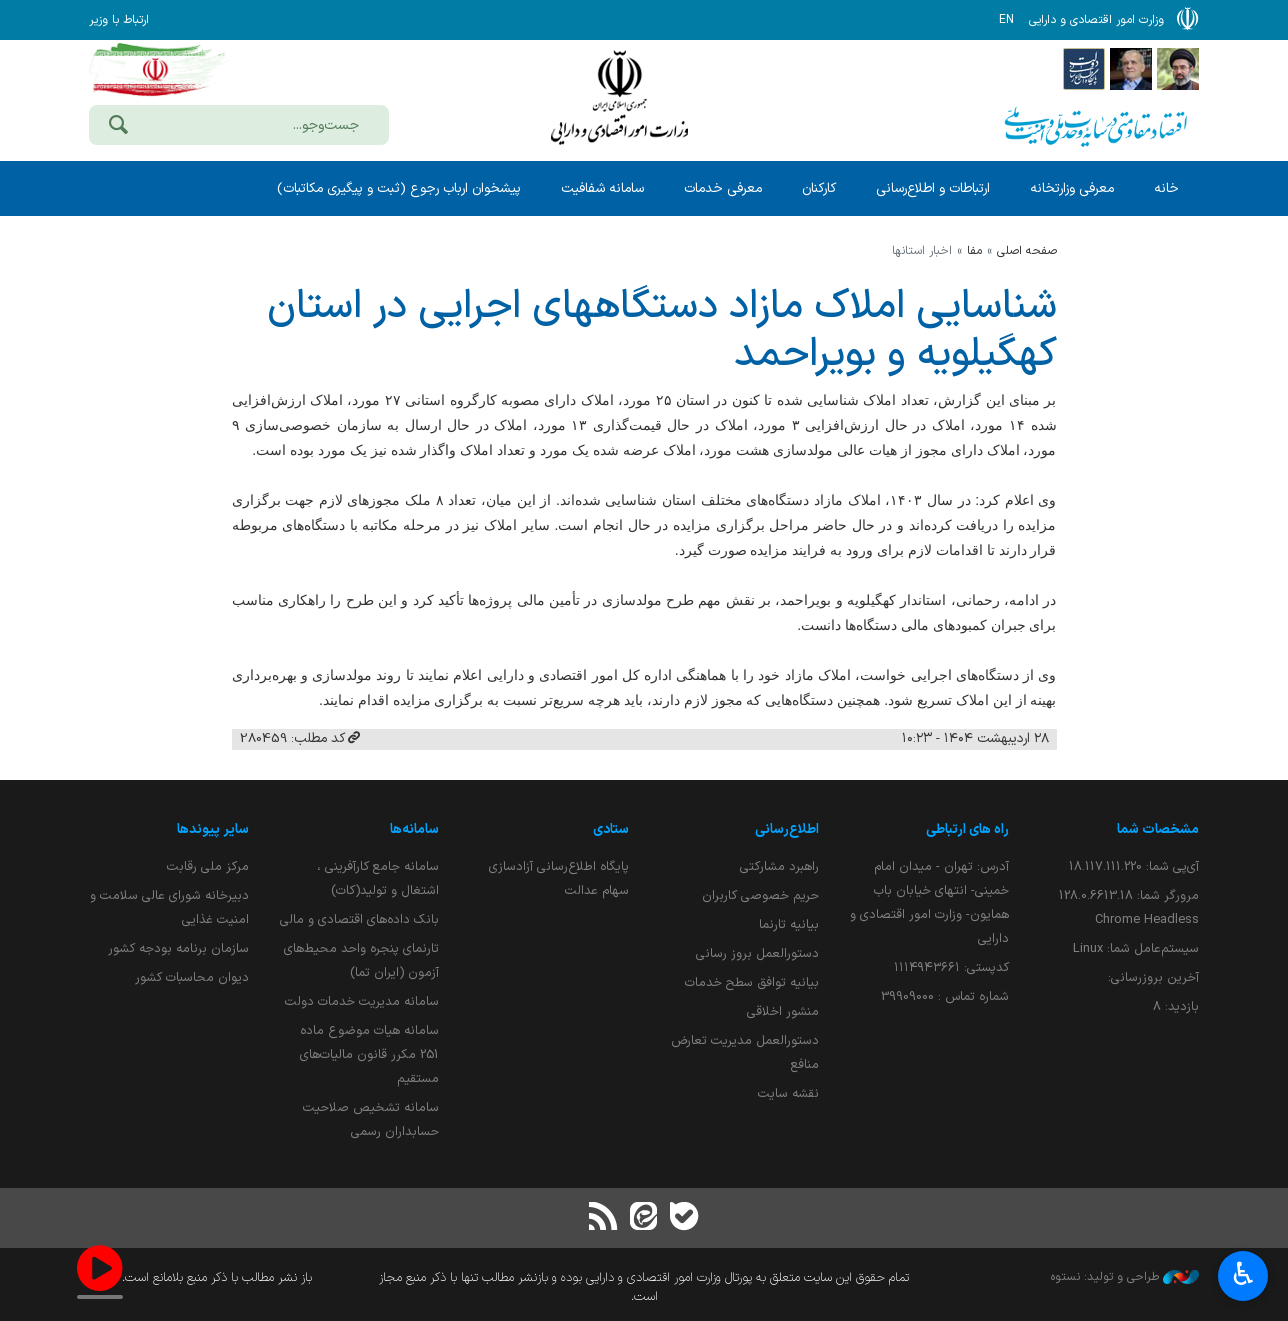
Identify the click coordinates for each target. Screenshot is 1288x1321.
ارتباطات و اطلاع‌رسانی (933, 188)
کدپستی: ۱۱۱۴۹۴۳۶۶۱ (951, 967)
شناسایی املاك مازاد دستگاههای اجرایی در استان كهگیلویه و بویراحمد (662, 331)
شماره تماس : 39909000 (945, 996)
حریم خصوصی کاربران (760, 895)
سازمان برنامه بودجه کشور (178, 948)
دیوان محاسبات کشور (192, 977)
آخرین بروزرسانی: (1153, 977)
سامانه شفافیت (602, 188)
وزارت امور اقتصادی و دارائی (619, 97)
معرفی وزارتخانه (1072, 188)
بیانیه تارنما (789, 924)
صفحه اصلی (1027, 251)
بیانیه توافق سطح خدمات (752, 982)
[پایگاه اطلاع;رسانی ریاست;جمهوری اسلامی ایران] (1131, 68)
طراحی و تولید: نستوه (1125, 1277)
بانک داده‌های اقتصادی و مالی (359, 919)
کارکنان (819, 188)
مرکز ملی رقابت (208, 866)
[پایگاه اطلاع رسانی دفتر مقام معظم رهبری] (1178, 68)
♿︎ (1243, 1276)
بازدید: (1176, 1006)
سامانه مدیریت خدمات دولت (362, 1001)
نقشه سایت (788, 1093)
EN (1006, 20)
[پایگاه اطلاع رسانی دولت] (1084, 68)
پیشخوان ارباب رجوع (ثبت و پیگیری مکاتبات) (399, 188)
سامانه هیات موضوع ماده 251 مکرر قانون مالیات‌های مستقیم (369, 1054)
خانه (1166, 188)
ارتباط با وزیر (119, 20)
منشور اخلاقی (783, 1011)
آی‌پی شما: (1134, 866)
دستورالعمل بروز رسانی (757, 953)
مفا (974, 251)
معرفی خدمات (723, 188)
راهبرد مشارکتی (779, 866)
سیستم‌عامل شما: (1136, 948)
